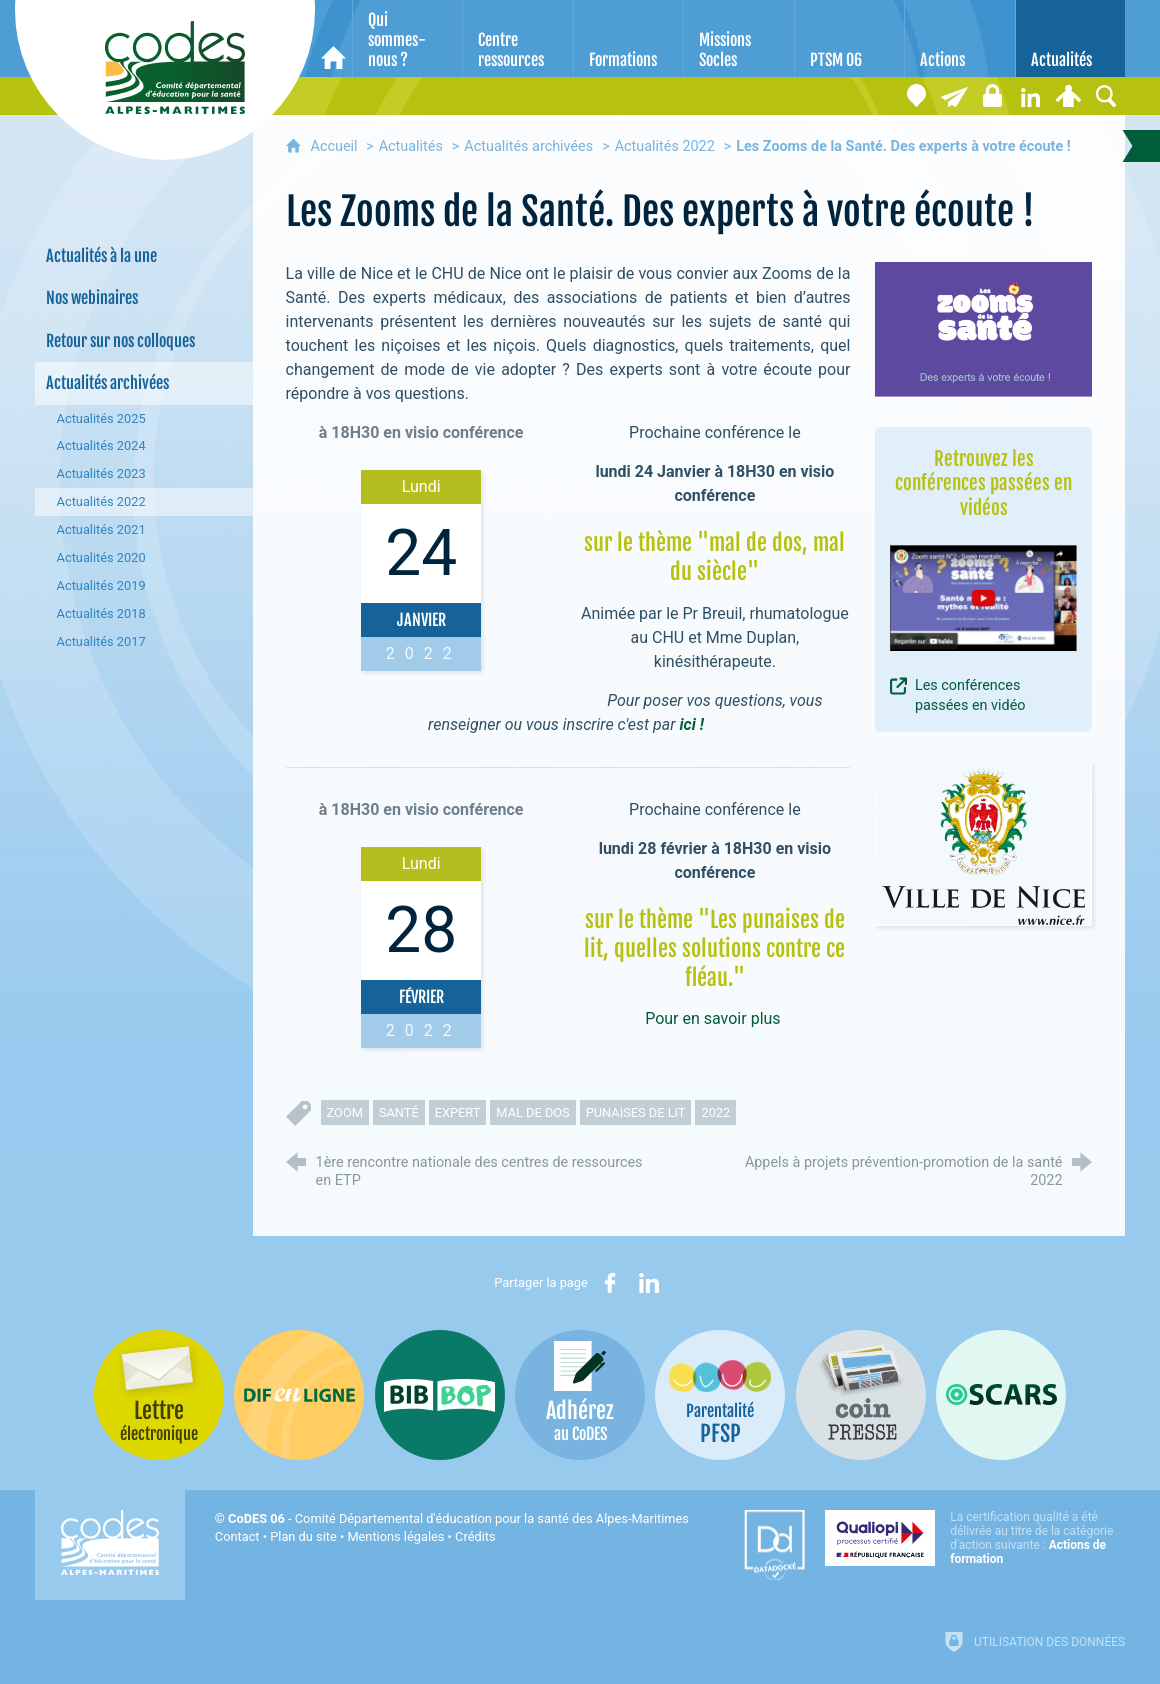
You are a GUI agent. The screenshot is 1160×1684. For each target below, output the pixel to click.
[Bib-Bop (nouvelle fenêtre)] (440, 1395)
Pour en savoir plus (712, 1018)
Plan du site (303, 1536)
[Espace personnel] (1068, 96)
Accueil (336, 146)
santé (399, 1112)
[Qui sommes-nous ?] (407, 38)
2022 (715, 1112)
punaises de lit (636, 1112)
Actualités (411, 146)
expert (458, 1112)
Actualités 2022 (665, 146)
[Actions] (959, 38)
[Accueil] (333, 38)
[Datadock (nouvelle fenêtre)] (774, 1545)
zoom (345, 1112)
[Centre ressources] (517, 38)
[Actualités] (1070, 38)
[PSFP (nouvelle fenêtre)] (720, 1395)
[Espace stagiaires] (992, 96)
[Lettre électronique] (954, 96)
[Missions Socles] (738, 38)
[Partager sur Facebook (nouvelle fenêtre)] (610, 1283)
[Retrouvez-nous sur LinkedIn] (1030, 96)
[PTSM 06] (849, 38)
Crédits (475, 1536)
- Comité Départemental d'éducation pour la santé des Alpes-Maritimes (458, 1518)
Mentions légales (395, 1536)
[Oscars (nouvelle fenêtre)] (1001, 1395)
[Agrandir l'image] (984, 329)
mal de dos (532, 1112)
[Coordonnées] (916, 96)
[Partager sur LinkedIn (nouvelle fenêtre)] (649, 1283)
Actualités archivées (528, 146)
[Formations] (628, 38)
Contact (237, 1536)
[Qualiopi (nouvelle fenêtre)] (975, 1538)
